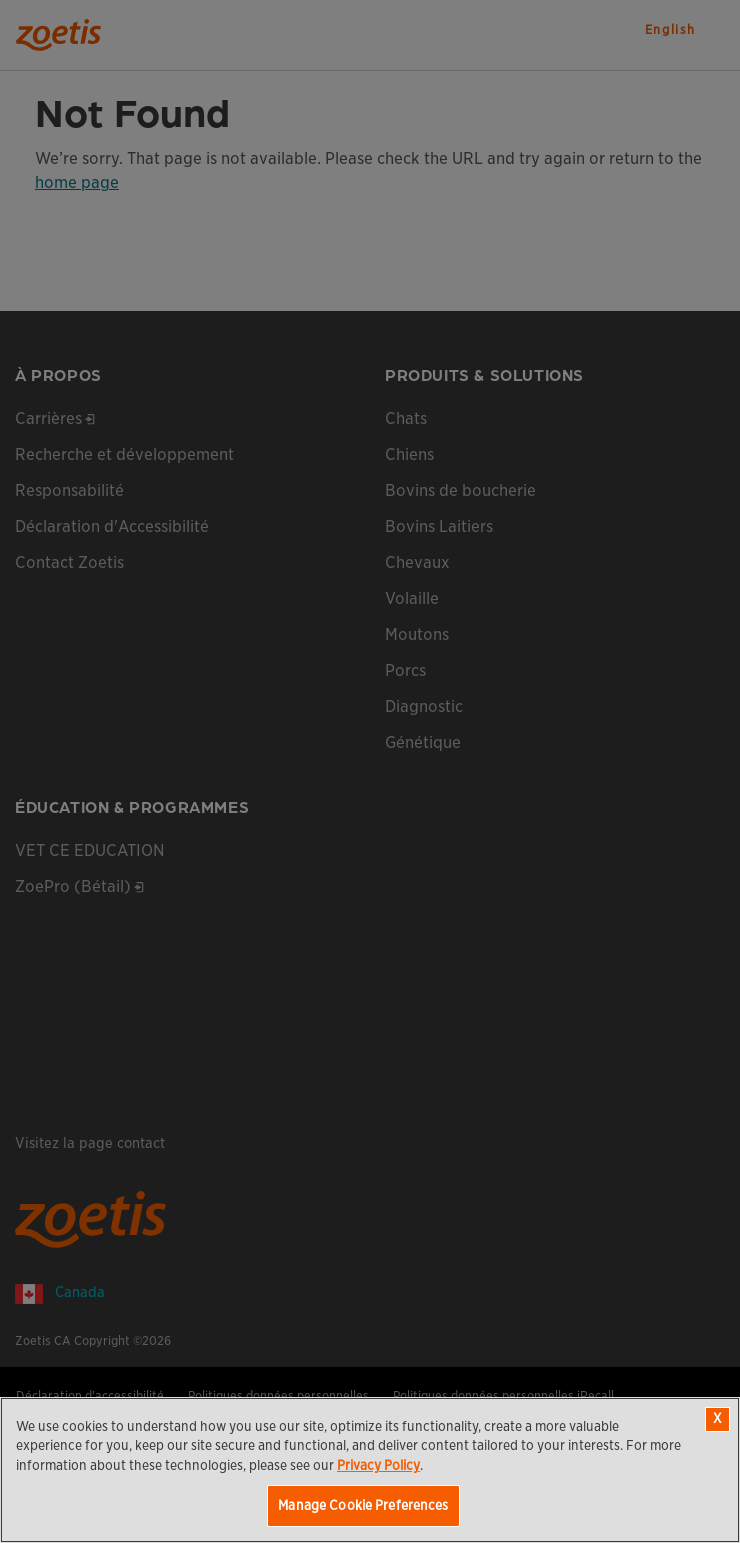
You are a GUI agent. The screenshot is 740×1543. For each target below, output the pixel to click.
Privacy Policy (378, 1465)
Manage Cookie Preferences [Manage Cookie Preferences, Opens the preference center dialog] (363, 1505)
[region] (370, 1470)
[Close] (717, 1419)
